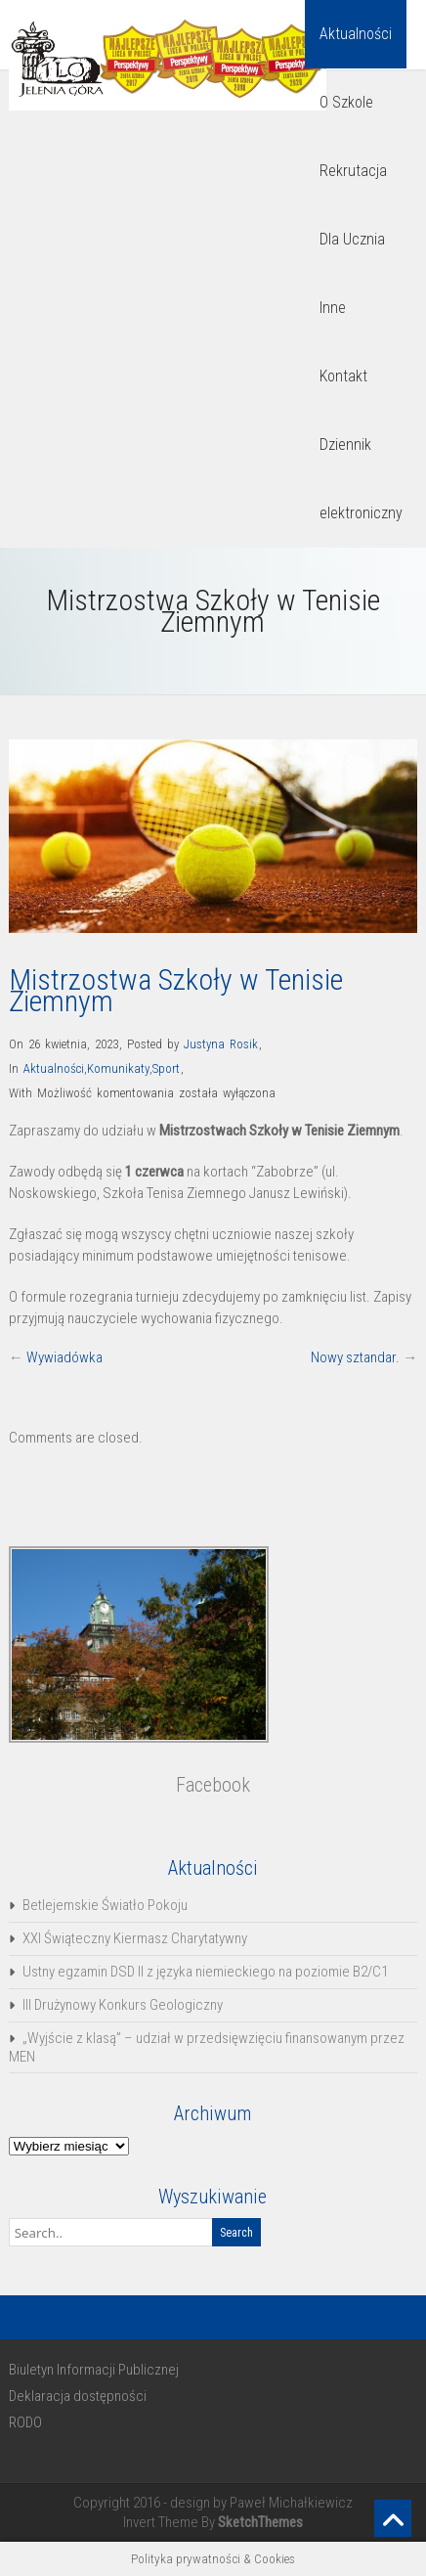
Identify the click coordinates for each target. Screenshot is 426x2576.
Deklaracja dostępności (78, 2396)
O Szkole (346, 102)
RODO (25, 2422)
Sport (166, 1068)
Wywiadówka (64, 1357)
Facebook (213, 1785)
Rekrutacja (353, 170)
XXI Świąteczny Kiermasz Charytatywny (134, 1938)
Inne (333, 307)
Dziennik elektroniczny (361, 478)
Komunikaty (118, 1068)
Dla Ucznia (352, 239)
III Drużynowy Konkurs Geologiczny (122, 2005)
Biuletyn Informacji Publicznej (94, 2369)
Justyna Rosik (221, 1044)
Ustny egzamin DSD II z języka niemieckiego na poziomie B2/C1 (205, 1971)
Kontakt (343, 376)
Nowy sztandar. (355, 1357)
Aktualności (356, 33)
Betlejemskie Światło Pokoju (105, 1905)
